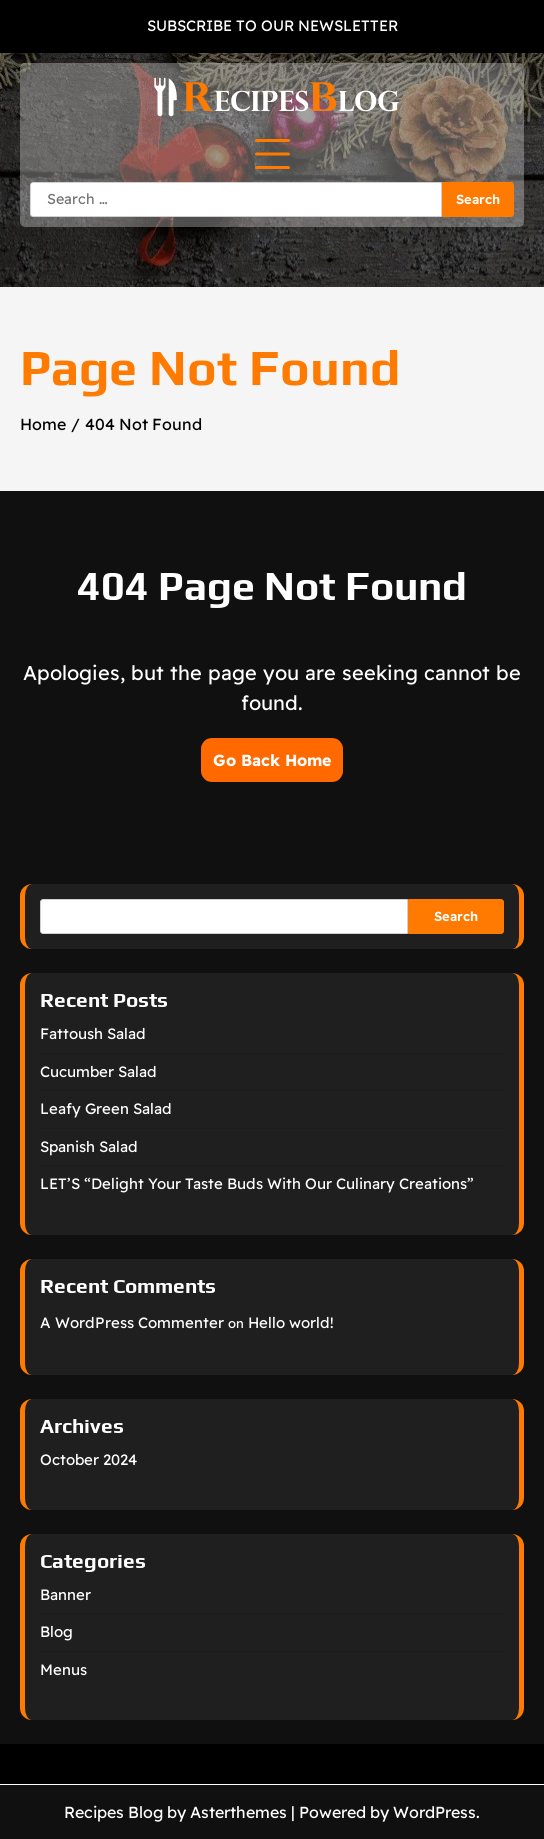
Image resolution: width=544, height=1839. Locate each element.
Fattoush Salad (93, 1033)
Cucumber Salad (98, 1071)
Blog (56, 1631)
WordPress (434, 1812)
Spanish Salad (89, 1146)
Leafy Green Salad (106, 1108)
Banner (65, 1594)
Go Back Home (272, 760)
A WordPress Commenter (132, 1322)
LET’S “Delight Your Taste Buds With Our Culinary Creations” (257, 1183)
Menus (63, 1669)
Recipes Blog (113, 1812)
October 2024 (88, 1459)
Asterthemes (238, 1812)
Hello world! (291, 1322)
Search (456, 916)
